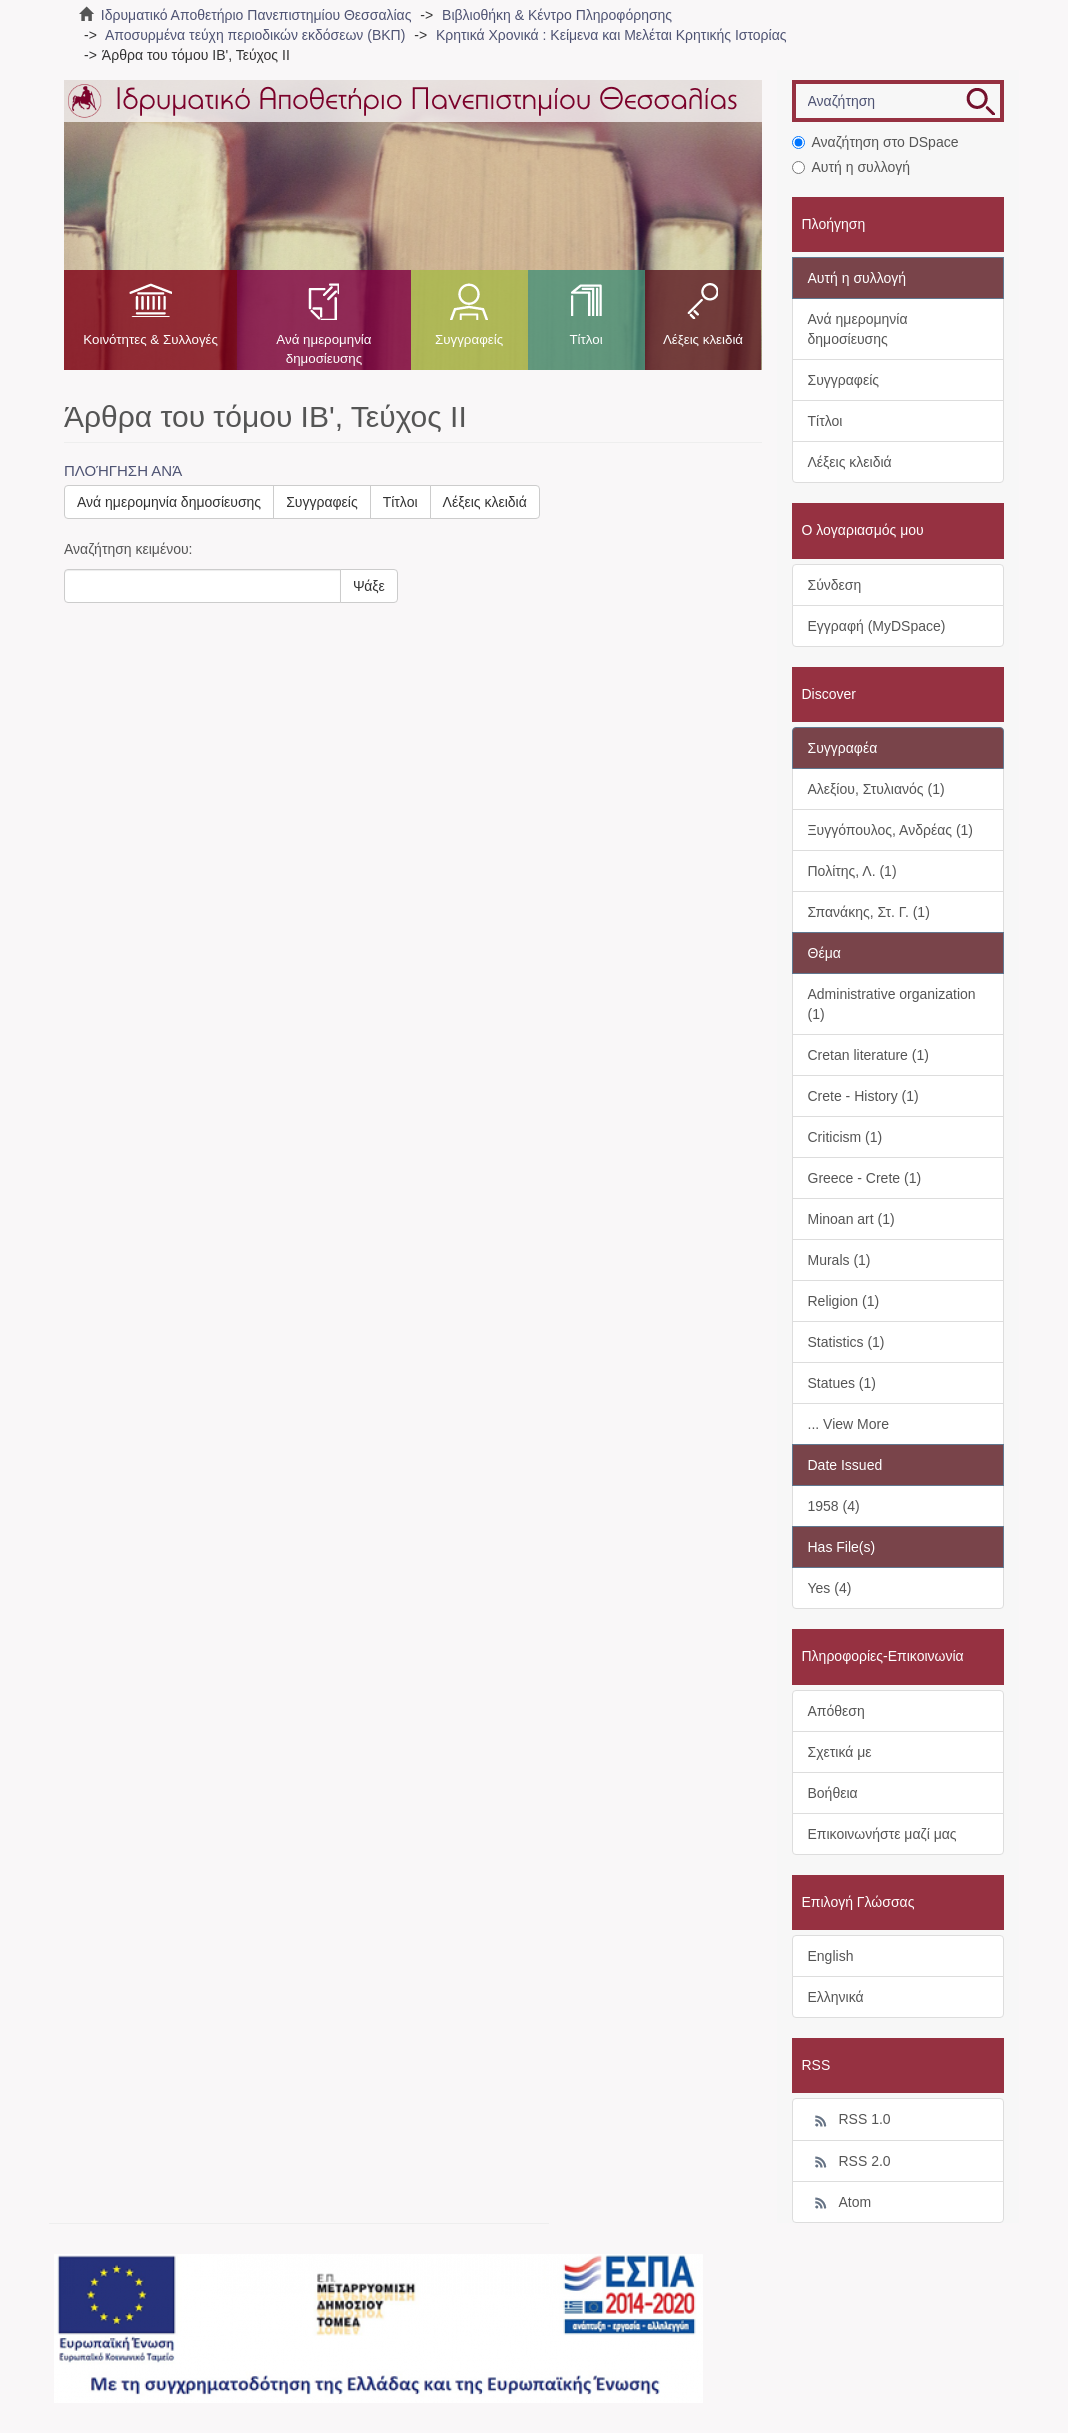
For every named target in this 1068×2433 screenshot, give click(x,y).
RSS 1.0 (849, 2120)
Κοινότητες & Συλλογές (150, 339)
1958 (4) (834, 1506)
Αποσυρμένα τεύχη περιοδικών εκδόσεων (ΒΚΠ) (255, 35)
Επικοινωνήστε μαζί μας (882, 1834)
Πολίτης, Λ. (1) (852, 871)
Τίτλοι (585, 339)
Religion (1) (844, 1301)
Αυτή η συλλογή (851, 167)
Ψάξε (369, 586)
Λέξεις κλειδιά (703, 339)
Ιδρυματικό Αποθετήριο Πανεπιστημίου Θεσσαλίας (256, 15)
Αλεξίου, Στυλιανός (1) (876, 789)
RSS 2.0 (849, 2162)
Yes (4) (830, 1588)
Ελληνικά (836, 1997)
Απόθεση (836, 1711)
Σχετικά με (840, 1752)
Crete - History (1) (863, 1096)
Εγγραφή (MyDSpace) (877, 626)
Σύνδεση (835, 585)
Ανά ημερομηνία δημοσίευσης (323, 349)
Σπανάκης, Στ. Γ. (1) (869, 912)
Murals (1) (839, 1260)
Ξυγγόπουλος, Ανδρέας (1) (891, 830)
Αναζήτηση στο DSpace (875, 142)
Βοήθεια (833, 1793)
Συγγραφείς (469, 339)
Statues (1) (842, 1383)
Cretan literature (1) (868, 1055)
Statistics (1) (846, 1342)
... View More (848, 1424)
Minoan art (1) (851, 1219)
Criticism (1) (845, 1137)
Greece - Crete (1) (865, 1178)
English (831, 1956)
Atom (840, 2203)
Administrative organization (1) (892, 1004)
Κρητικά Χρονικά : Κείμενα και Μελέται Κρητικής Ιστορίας (611, 35)
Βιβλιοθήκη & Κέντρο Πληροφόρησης (557, 15)
